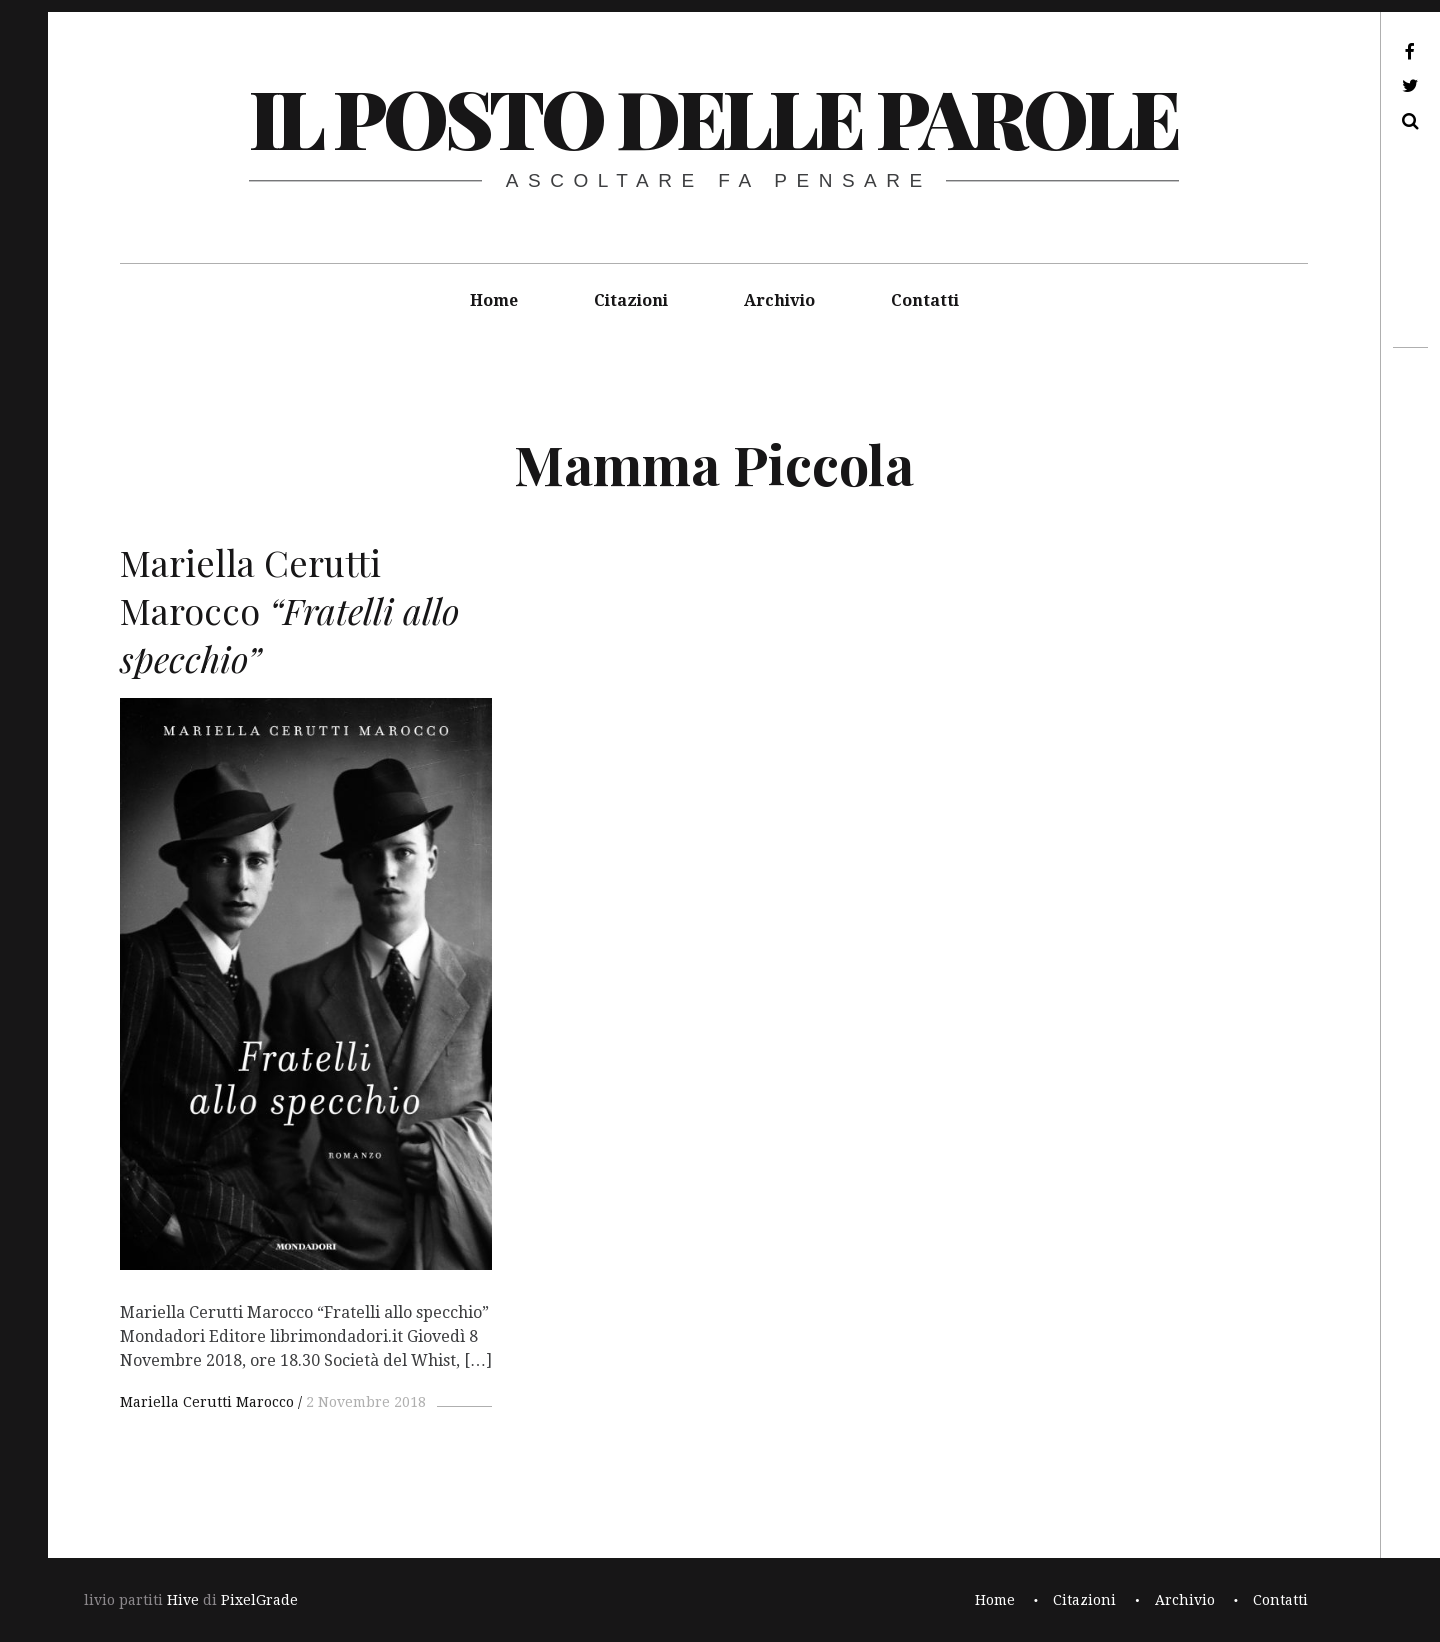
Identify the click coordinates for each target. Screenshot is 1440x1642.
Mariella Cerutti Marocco (207, 1402)
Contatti (925, 300)
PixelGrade (259, 1600)
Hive (183, 1600)
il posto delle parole (713, 116)
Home (494, 300)
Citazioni (631, 300)
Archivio (779, 300)
